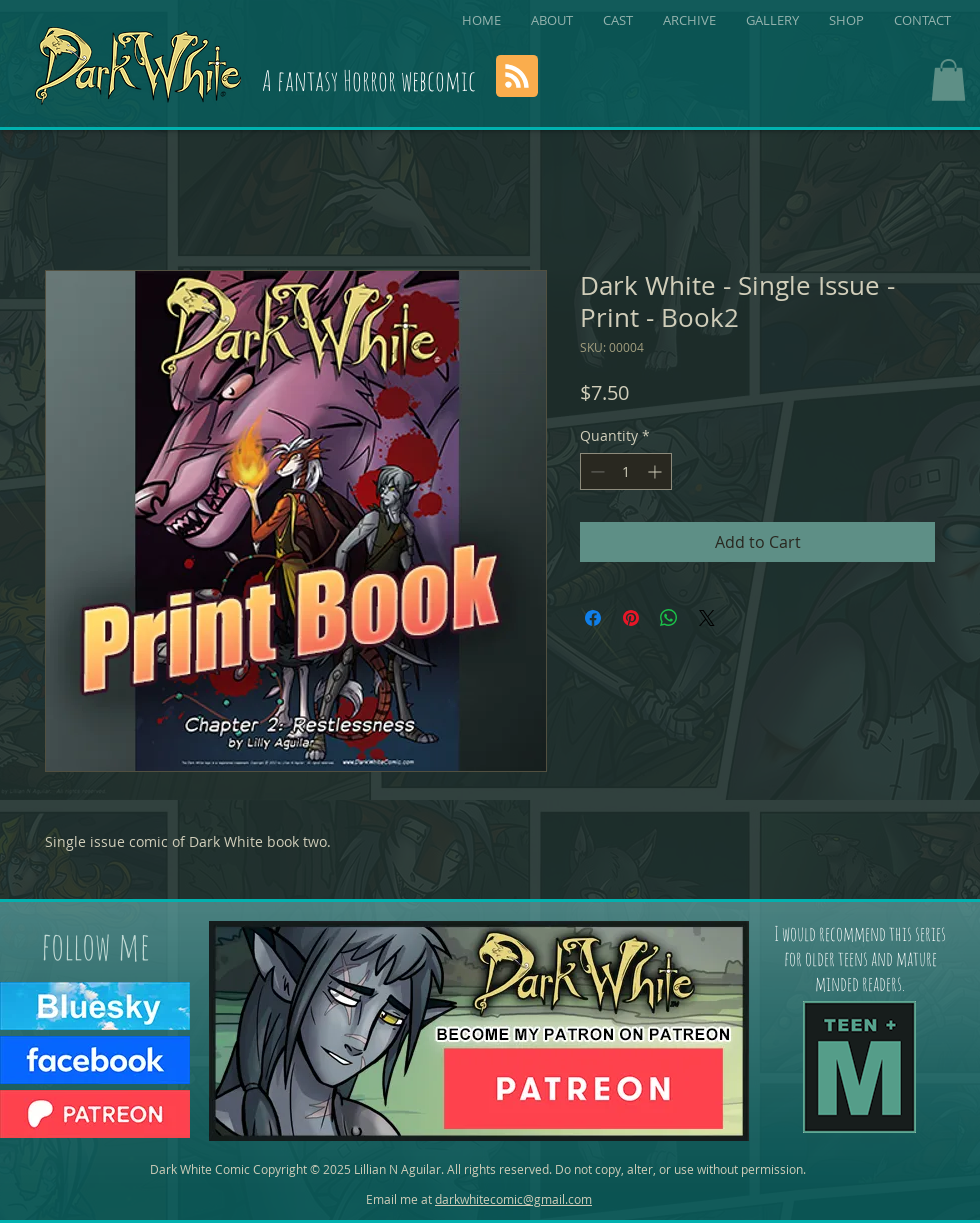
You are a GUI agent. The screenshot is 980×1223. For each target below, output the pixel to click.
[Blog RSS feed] (517, 77)
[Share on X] (707, 618)
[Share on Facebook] (593, 618)
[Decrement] (595, 471)
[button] (948, 80)
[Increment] (656, 471)
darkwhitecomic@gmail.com (513, 1199)
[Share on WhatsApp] (669, 618)
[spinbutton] (626, 471)
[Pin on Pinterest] (631, 618)
